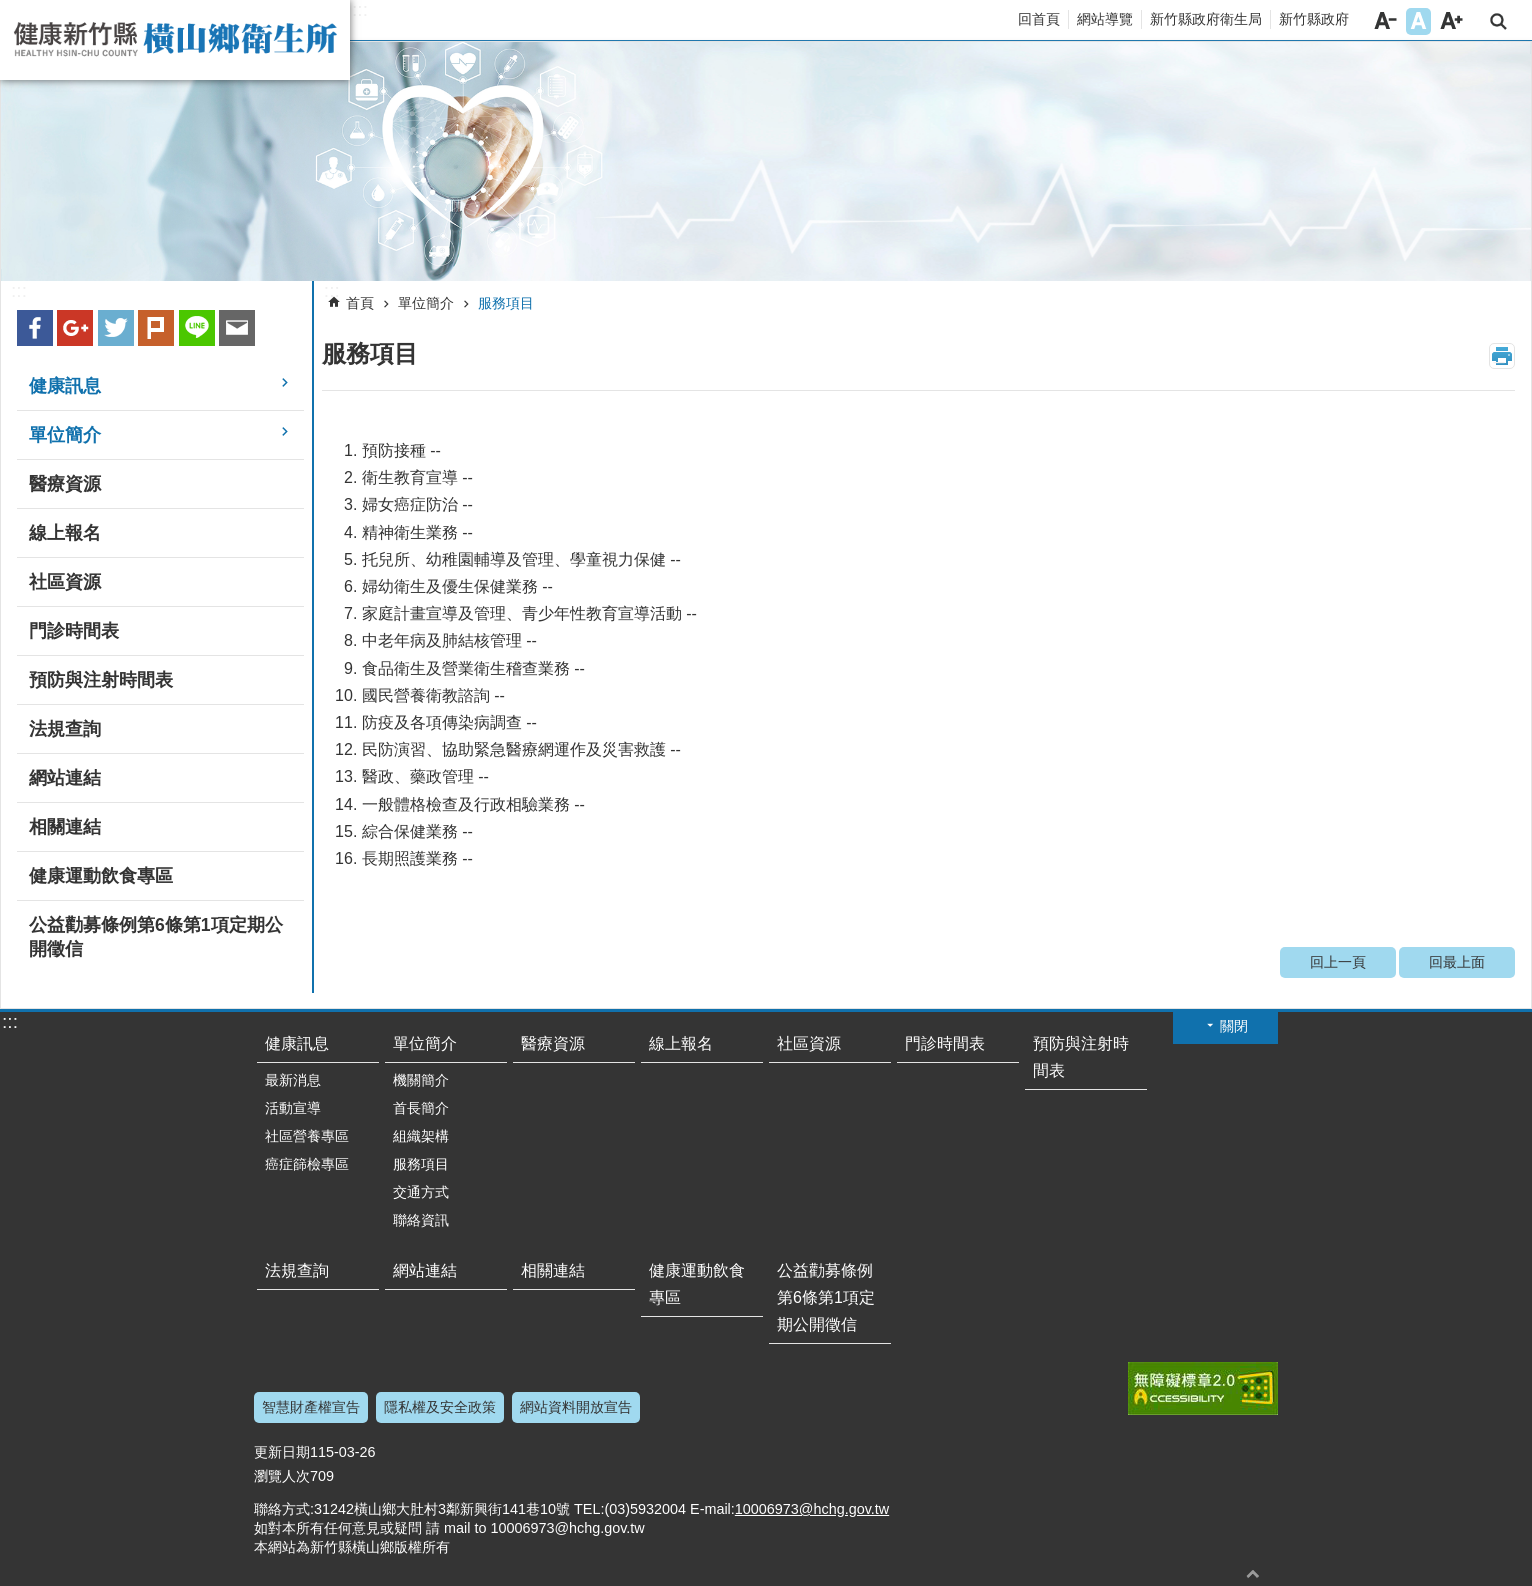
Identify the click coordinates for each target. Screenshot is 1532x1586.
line (197, 328)
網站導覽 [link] (1105, 19)
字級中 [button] (1418, 21)
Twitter (116, 328)
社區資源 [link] (65, 582)
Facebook (35, 328)
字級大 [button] (1451, 21)
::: (360, 10)
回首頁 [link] (1039, 19)
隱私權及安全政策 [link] (440, 1407)
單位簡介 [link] (65, 435)
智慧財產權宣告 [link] (311, 1407)
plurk (156, 328)
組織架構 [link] (421, 1136)
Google (75, 328)
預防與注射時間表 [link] (101, 680)
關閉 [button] (1234, 1026)
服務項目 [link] (506, 303)
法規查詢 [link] (65, 729)
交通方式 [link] (421, 1192)
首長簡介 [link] (421, 1108)
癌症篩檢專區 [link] (307, 1164)
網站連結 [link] (65, 778)
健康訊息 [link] (65, 386)
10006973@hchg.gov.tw (812, 1509)
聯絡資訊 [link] (421, 1220)
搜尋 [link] (1498, 21)
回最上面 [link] (1457, 962)
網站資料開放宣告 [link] (576, 1407)
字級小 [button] (1385, 21)
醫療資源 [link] (65, 484)
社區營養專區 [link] (307, 1136)
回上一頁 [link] (1338, 962)
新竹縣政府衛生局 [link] (1206, 19)
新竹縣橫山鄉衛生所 (175, 40)
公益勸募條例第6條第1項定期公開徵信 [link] (156, 937)
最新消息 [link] (293, 1080)
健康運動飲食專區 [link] (101, 876)
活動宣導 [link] (293, 1108)
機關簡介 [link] (421, 1080)
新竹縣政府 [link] (1314, 19)
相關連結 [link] (65, 827)
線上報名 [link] (65, 533)
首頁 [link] (360, 303)
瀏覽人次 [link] (282, 1476)
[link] (766, 161)
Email (237, 328)
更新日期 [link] (282, 1452)
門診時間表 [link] (74, 631)
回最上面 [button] (1253, 1573)
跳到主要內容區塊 (10, 10)
